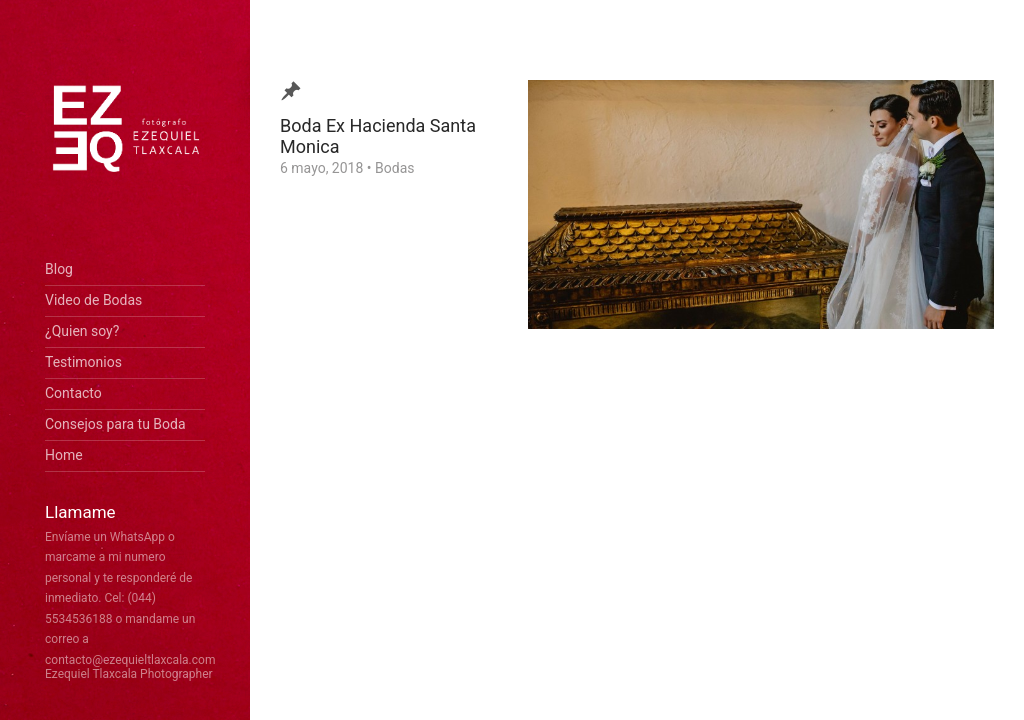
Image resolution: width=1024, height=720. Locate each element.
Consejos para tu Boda (115, 424)
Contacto (73, 393)
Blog (59, 269)
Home (64, 455)
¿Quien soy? (82, 331)
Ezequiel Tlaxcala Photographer (129, 674)
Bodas (394, 168)
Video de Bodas (93, 300)
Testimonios (83, 362)
